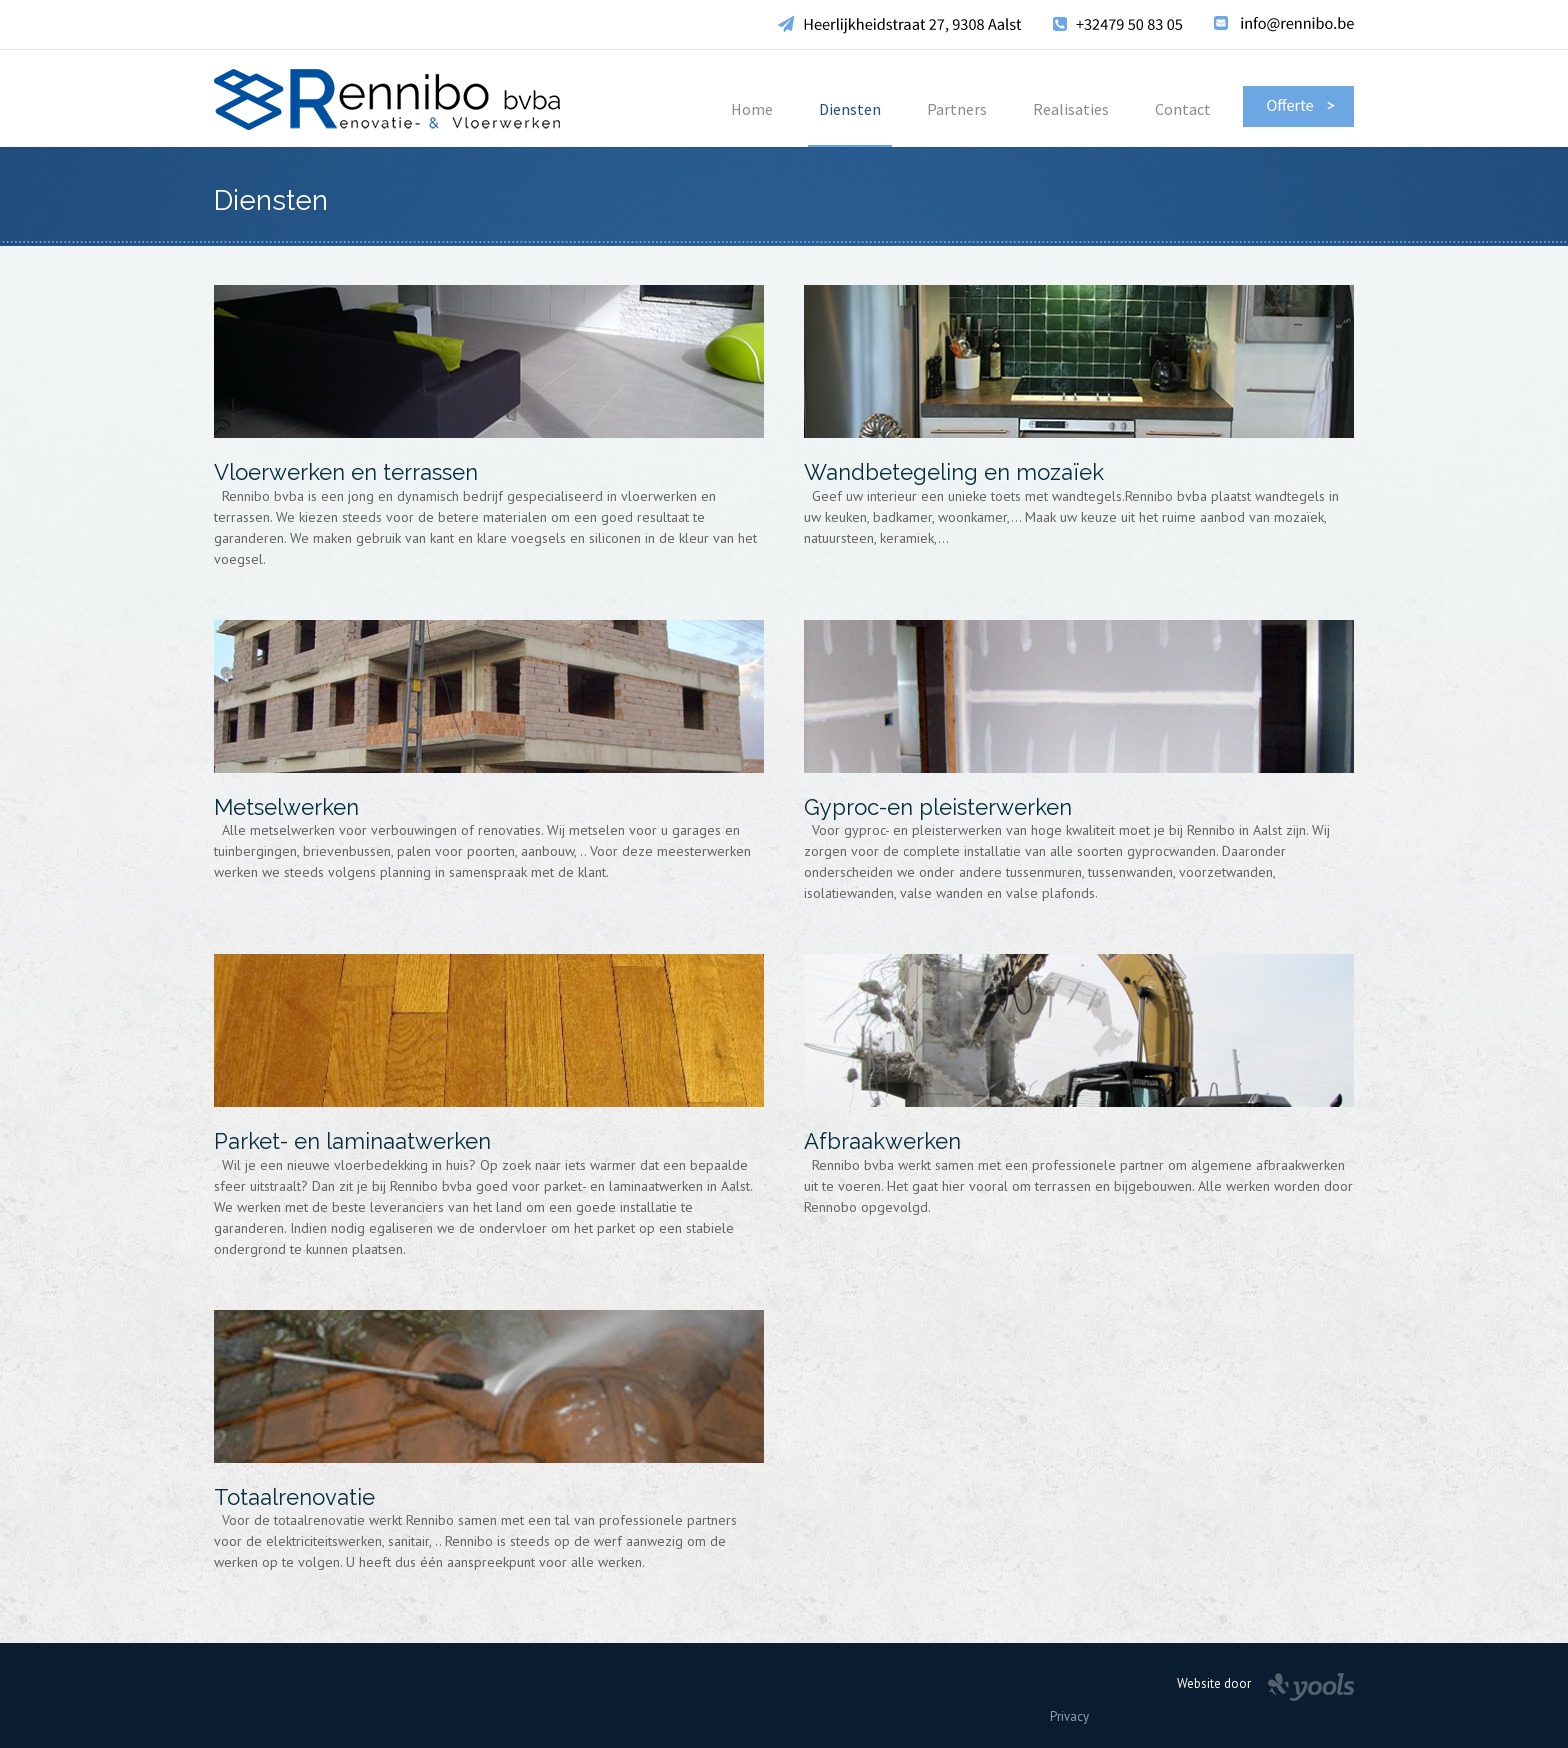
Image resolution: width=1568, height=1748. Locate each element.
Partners (957, 109)
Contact (1183, 109)
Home (752, 109)
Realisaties (1071, 109)
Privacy (1069, 1716)
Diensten (850, 109)
